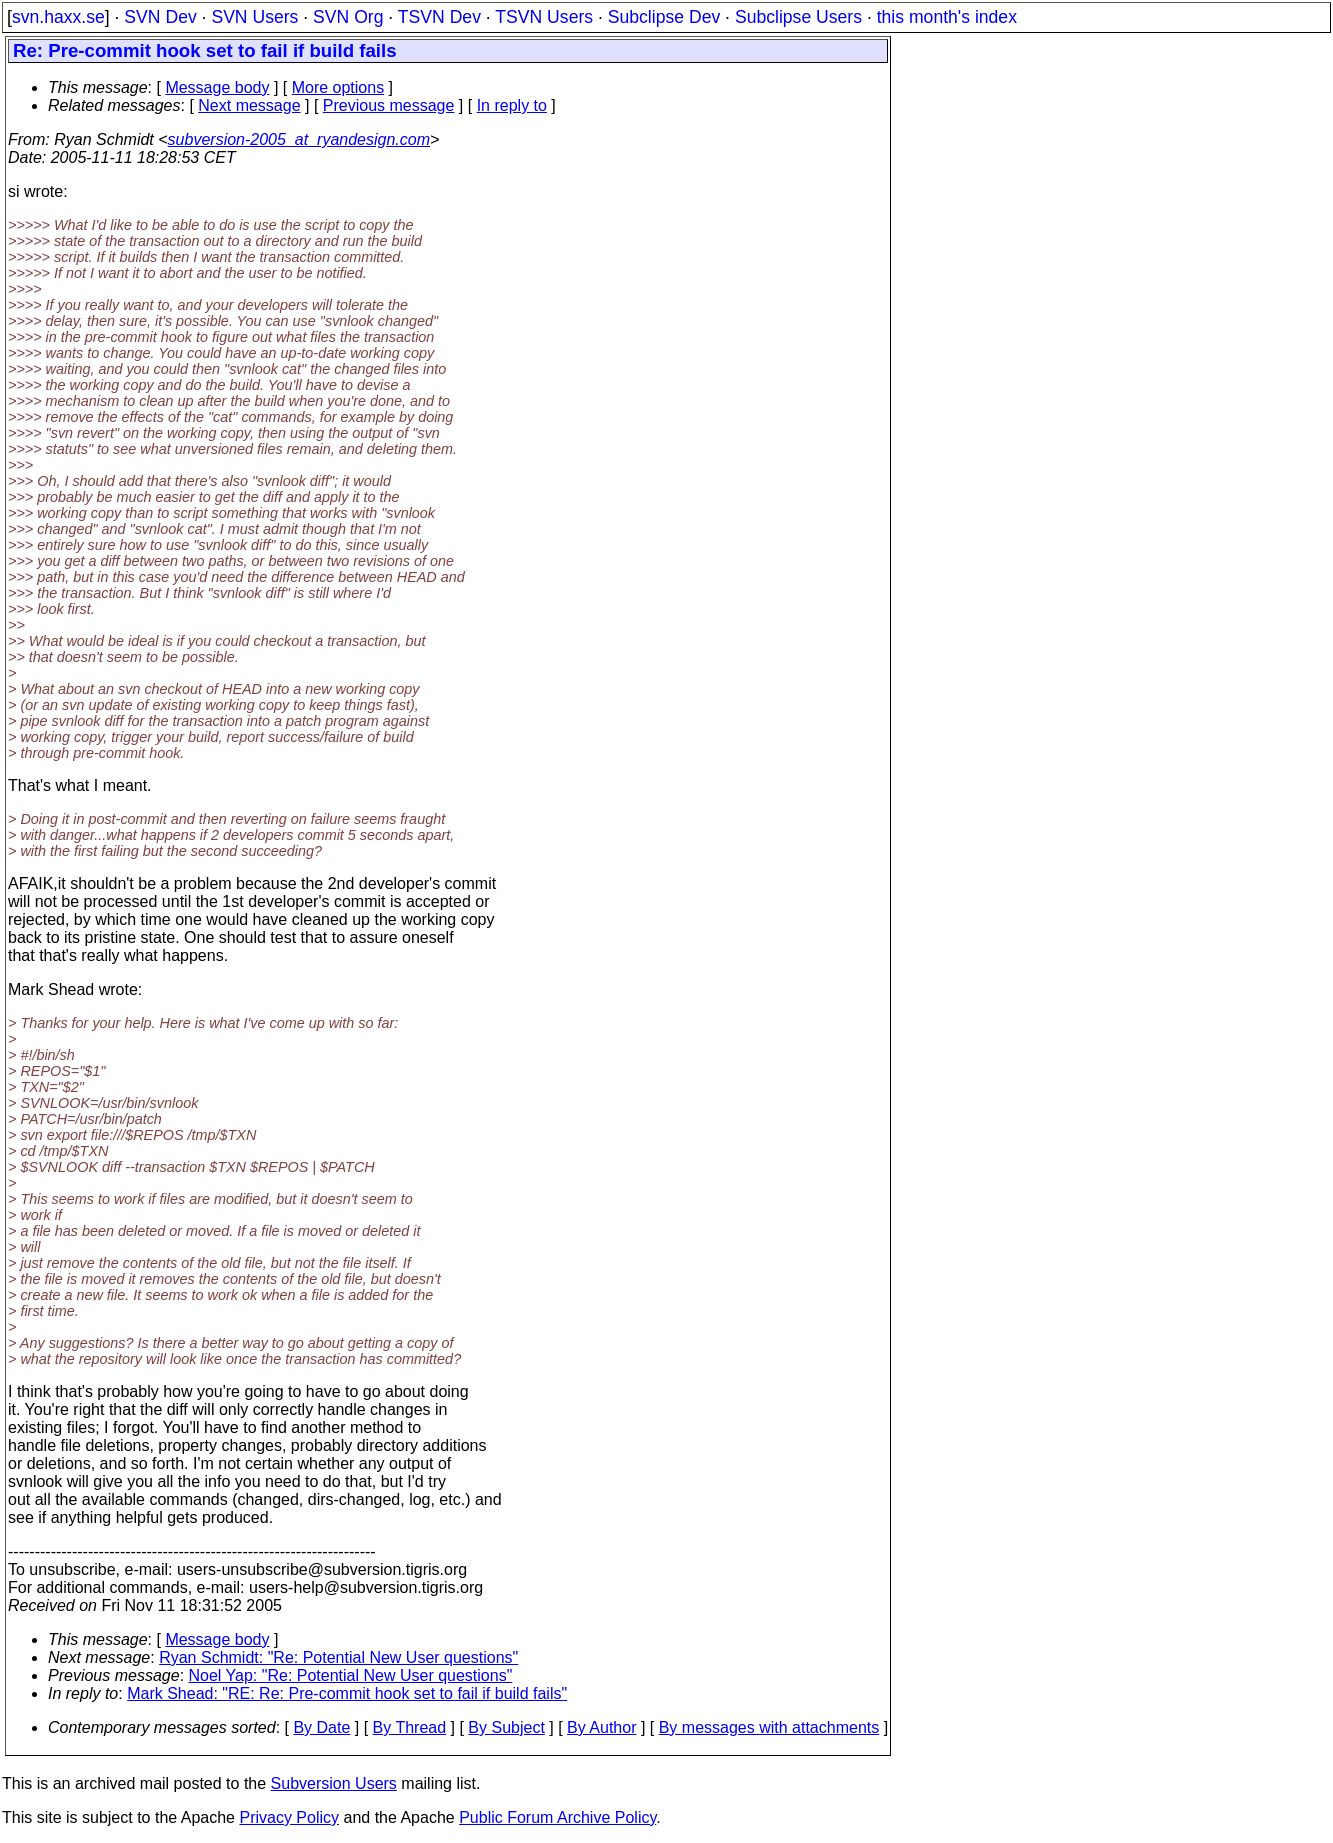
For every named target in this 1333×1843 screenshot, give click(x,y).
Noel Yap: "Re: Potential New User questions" (351, 1675)
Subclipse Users (798, 17)
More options (338, 87)
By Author (601, 1727)
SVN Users (254, 17)
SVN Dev (160, 17)
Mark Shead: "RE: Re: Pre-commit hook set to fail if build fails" (347, 1693)
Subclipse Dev (664, 17)
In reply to (512, 105)
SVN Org (348, 17)
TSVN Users (544, 17)
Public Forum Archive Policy (557, 1817)
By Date (321, 1727)
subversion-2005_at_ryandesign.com (299, 139)
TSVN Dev (439, 17)
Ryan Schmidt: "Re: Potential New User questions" (338, 1657)
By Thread (410, 1727)
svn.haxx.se (58, 17)
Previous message (389, 105)
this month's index (947, 17)
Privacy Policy (289, 1817)
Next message (249, 105)
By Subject (506, 1727)
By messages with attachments (769, 1727)
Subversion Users (334, 1783)
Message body (217, 87)
